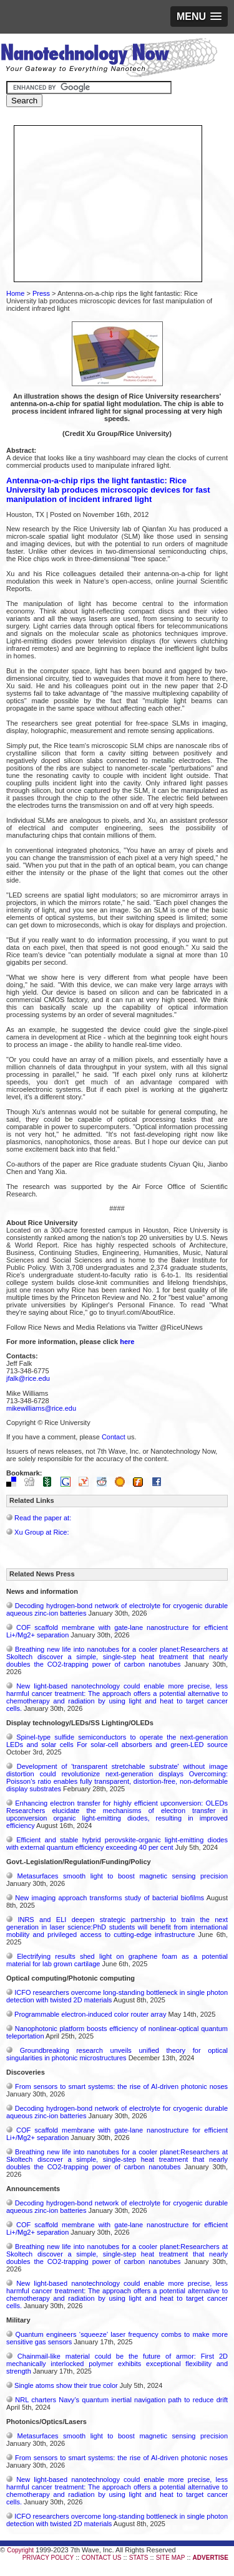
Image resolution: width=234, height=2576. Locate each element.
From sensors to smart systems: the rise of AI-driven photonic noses (121, 2086)
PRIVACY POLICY (48, 2557)
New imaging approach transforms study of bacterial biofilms (109, 1897)
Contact (113, 1437)
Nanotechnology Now (109, 59)
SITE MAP (170, 2557)
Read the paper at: (42, 1518)
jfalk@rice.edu (28, 1378)
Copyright (20, 2550)
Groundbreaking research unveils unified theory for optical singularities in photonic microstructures (117, 2054)
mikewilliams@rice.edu (41, 1408)
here (127, 1341)
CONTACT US (101, 2557)
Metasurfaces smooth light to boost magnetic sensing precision (122, 1876)
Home (15, 293)
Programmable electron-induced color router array (90, 2014)
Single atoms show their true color (66, 2385)
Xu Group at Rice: (41, 1532)
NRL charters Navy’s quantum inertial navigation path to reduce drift (121, 2399)
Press (41, 293)
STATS (139, 2557)
